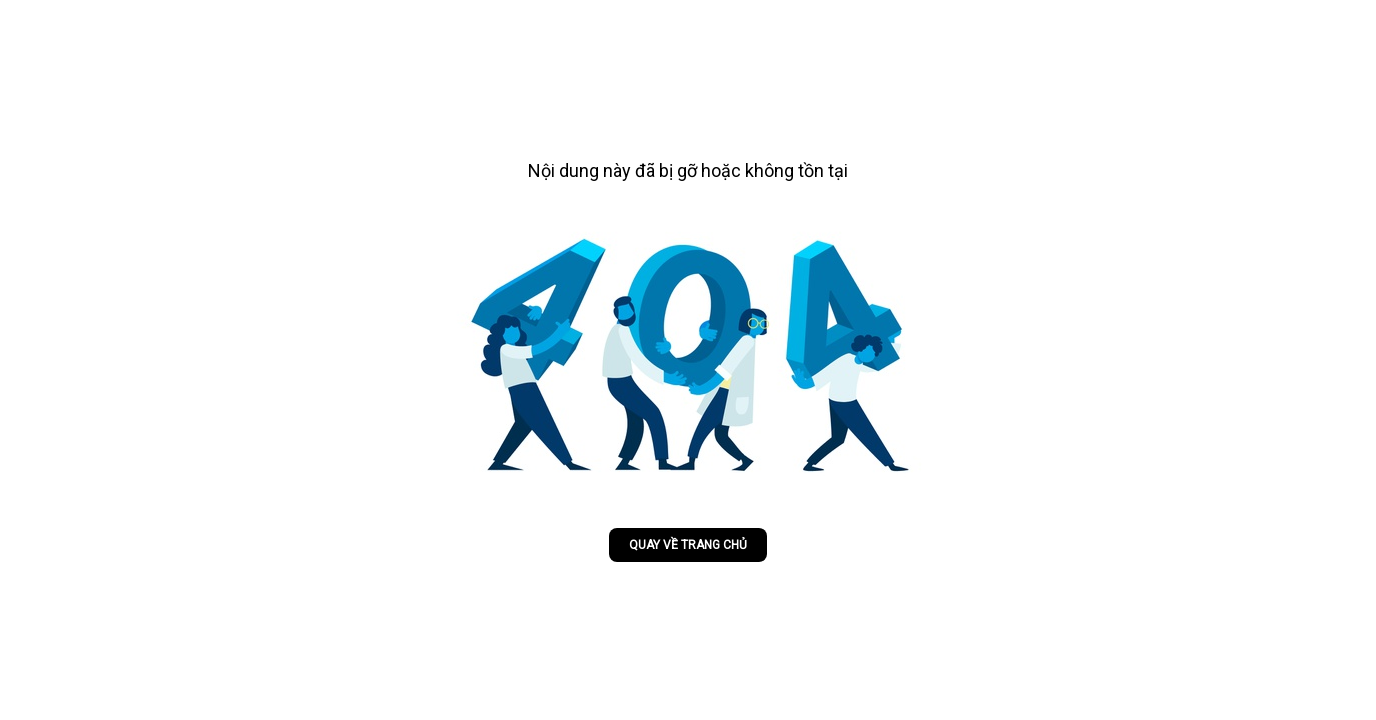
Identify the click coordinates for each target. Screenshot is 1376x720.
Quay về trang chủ (688, 545)
